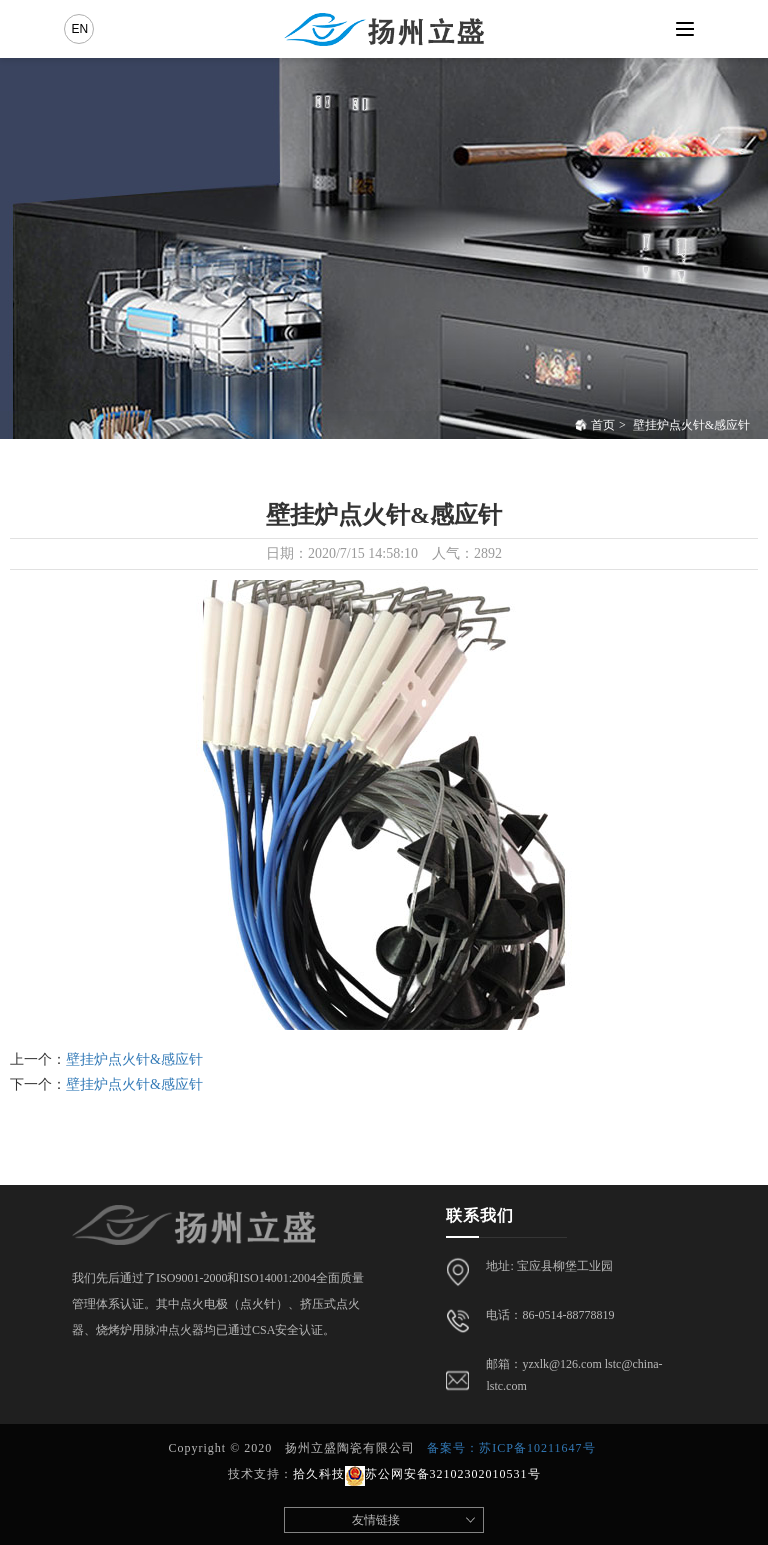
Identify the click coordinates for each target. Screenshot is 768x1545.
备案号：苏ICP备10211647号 (511, 1448)
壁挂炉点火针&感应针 (691, 425)
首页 (595, 425)
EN (79, 29)
